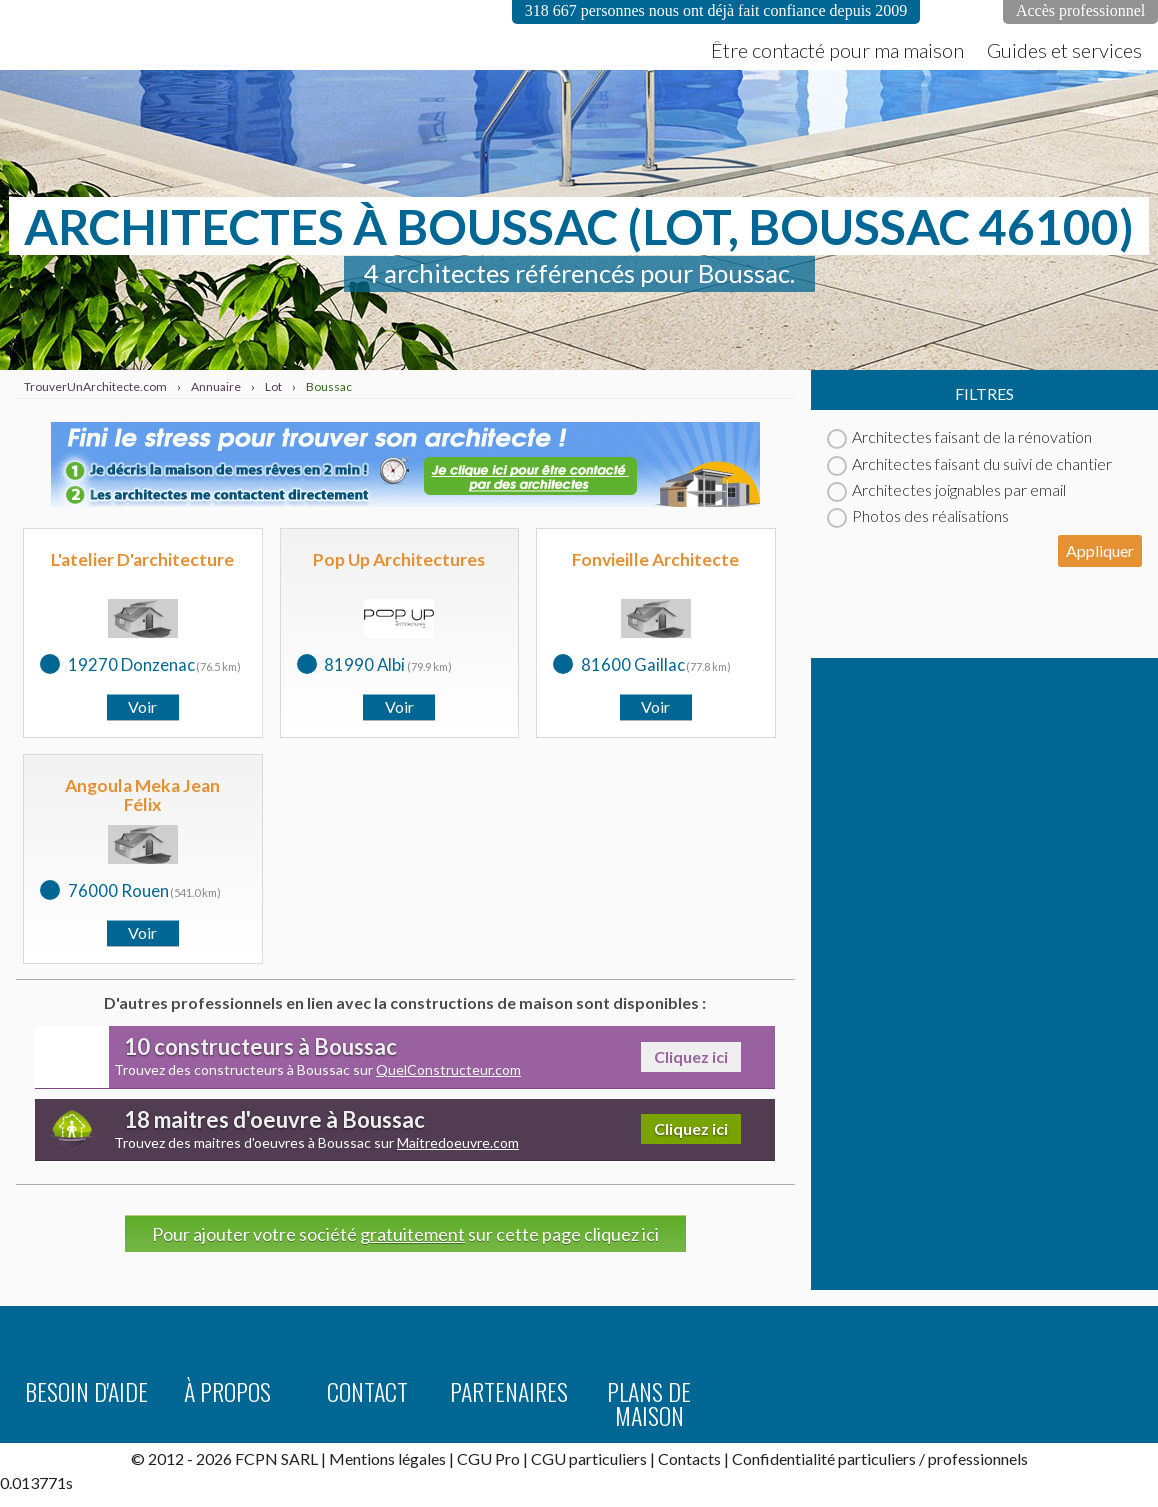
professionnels (978, 1458)
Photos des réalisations (918, 515)
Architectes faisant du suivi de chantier (969, 463)
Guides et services (1064, 50)
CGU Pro (488, 1458)
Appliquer (1100, 550)
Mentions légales (387, 1458)
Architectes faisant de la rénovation (959, 436)
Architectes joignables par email (946, 489)
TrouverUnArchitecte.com (200, 35)
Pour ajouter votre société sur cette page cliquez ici (405, 1234)
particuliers (877, 1458)
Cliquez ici (691, 1056)
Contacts (689, 1458)
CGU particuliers (589, 1458)
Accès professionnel (1080, 10)
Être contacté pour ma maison (837, 50)
